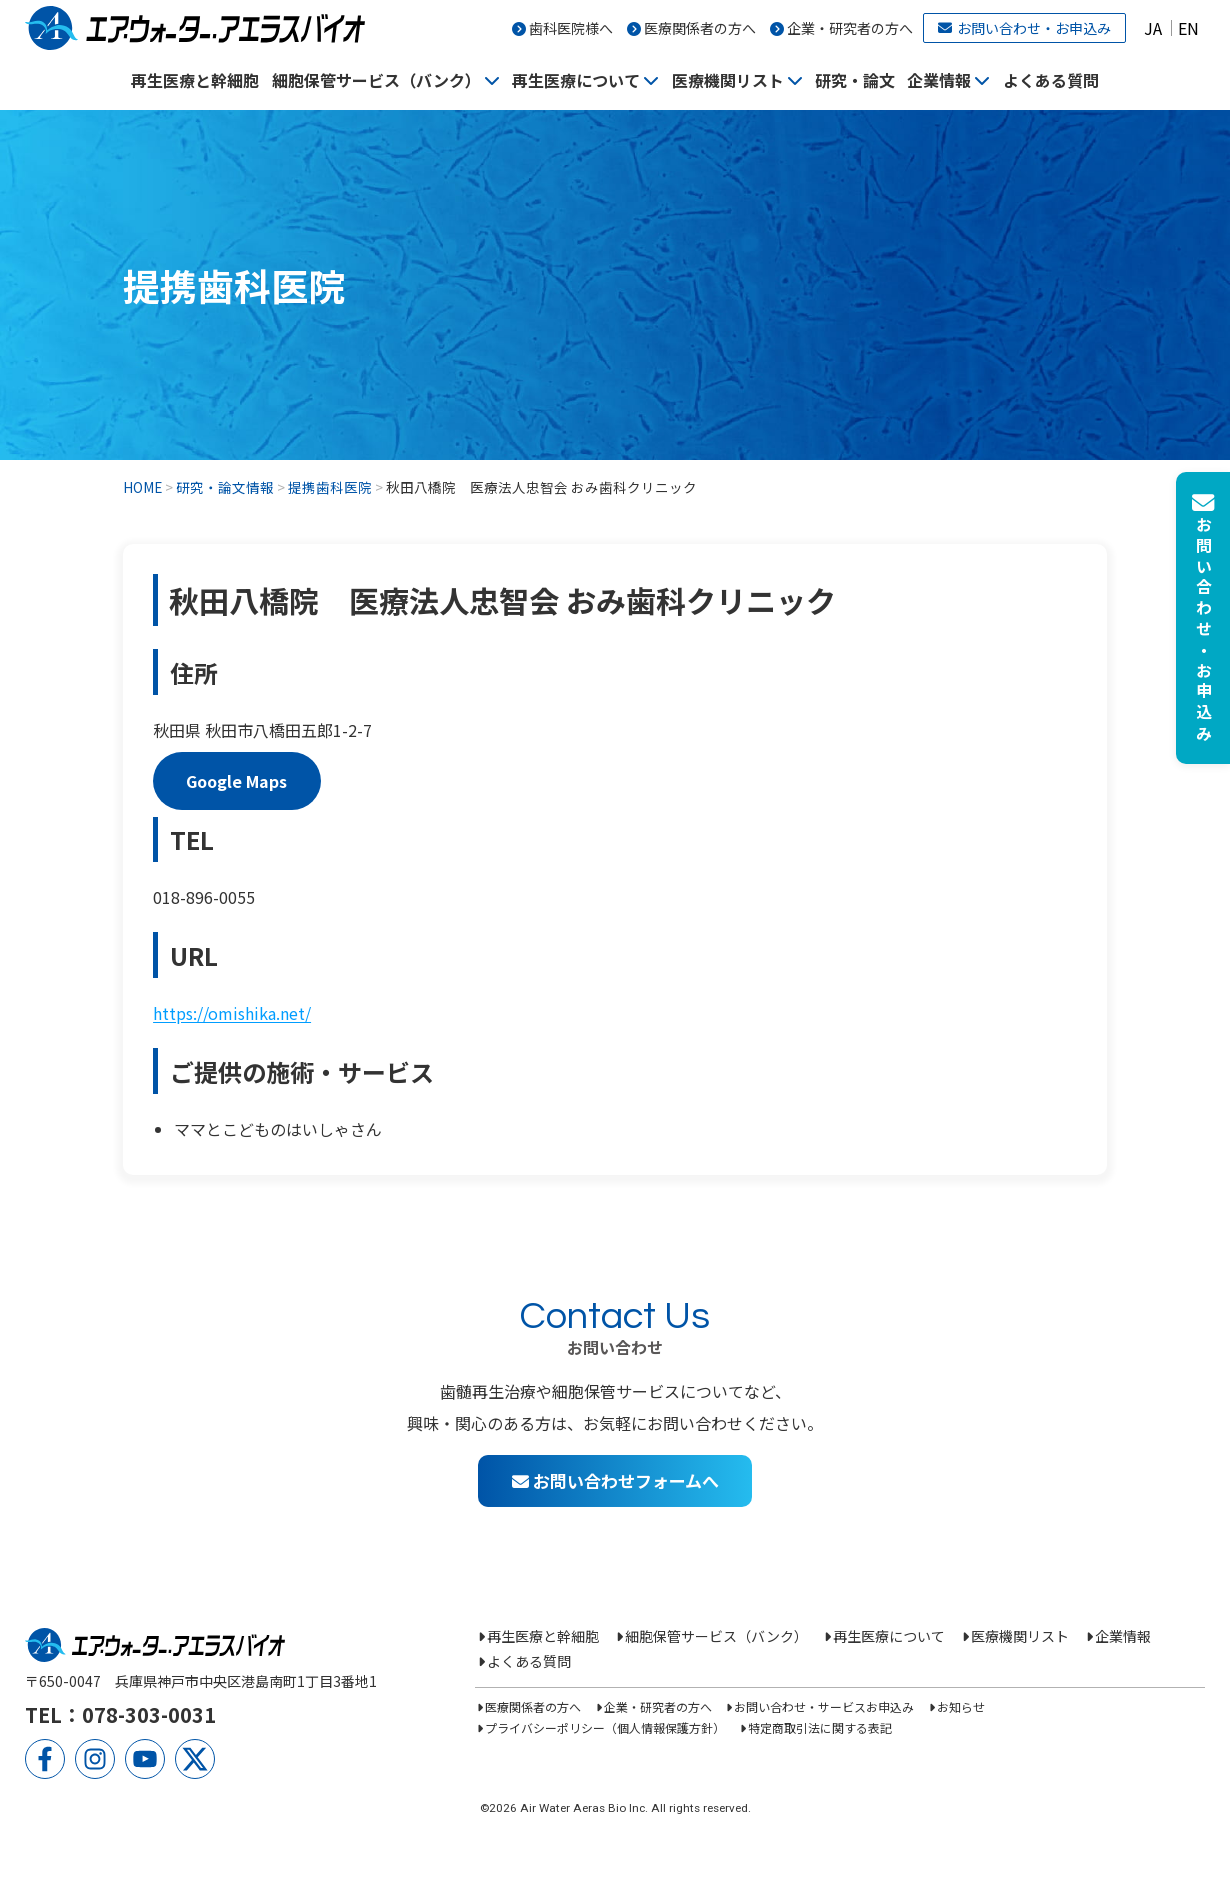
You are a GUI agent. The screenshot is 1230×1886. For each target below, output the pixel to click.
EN (1188, 28)
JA (1153, 28)
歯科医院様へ (571, 28)
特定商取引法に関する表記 (820, 1727)
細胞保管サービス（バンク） (376, 80)
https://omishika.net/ (232, 1013)
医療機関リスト (728, 80)
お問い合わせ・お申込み (1024, 28)
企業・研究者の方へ (850, 28)
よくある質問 (1051, 80)
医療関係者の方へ (700, 28)
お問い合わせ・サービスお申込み (824, 1706)
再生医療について (576, 80)
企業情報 (939, 80)
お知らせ (961, 1706)
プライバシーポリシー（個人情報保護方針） (605, 1727)
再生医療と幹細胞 (195, 80)
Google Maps (236, 781)
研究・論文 (855, 80)
